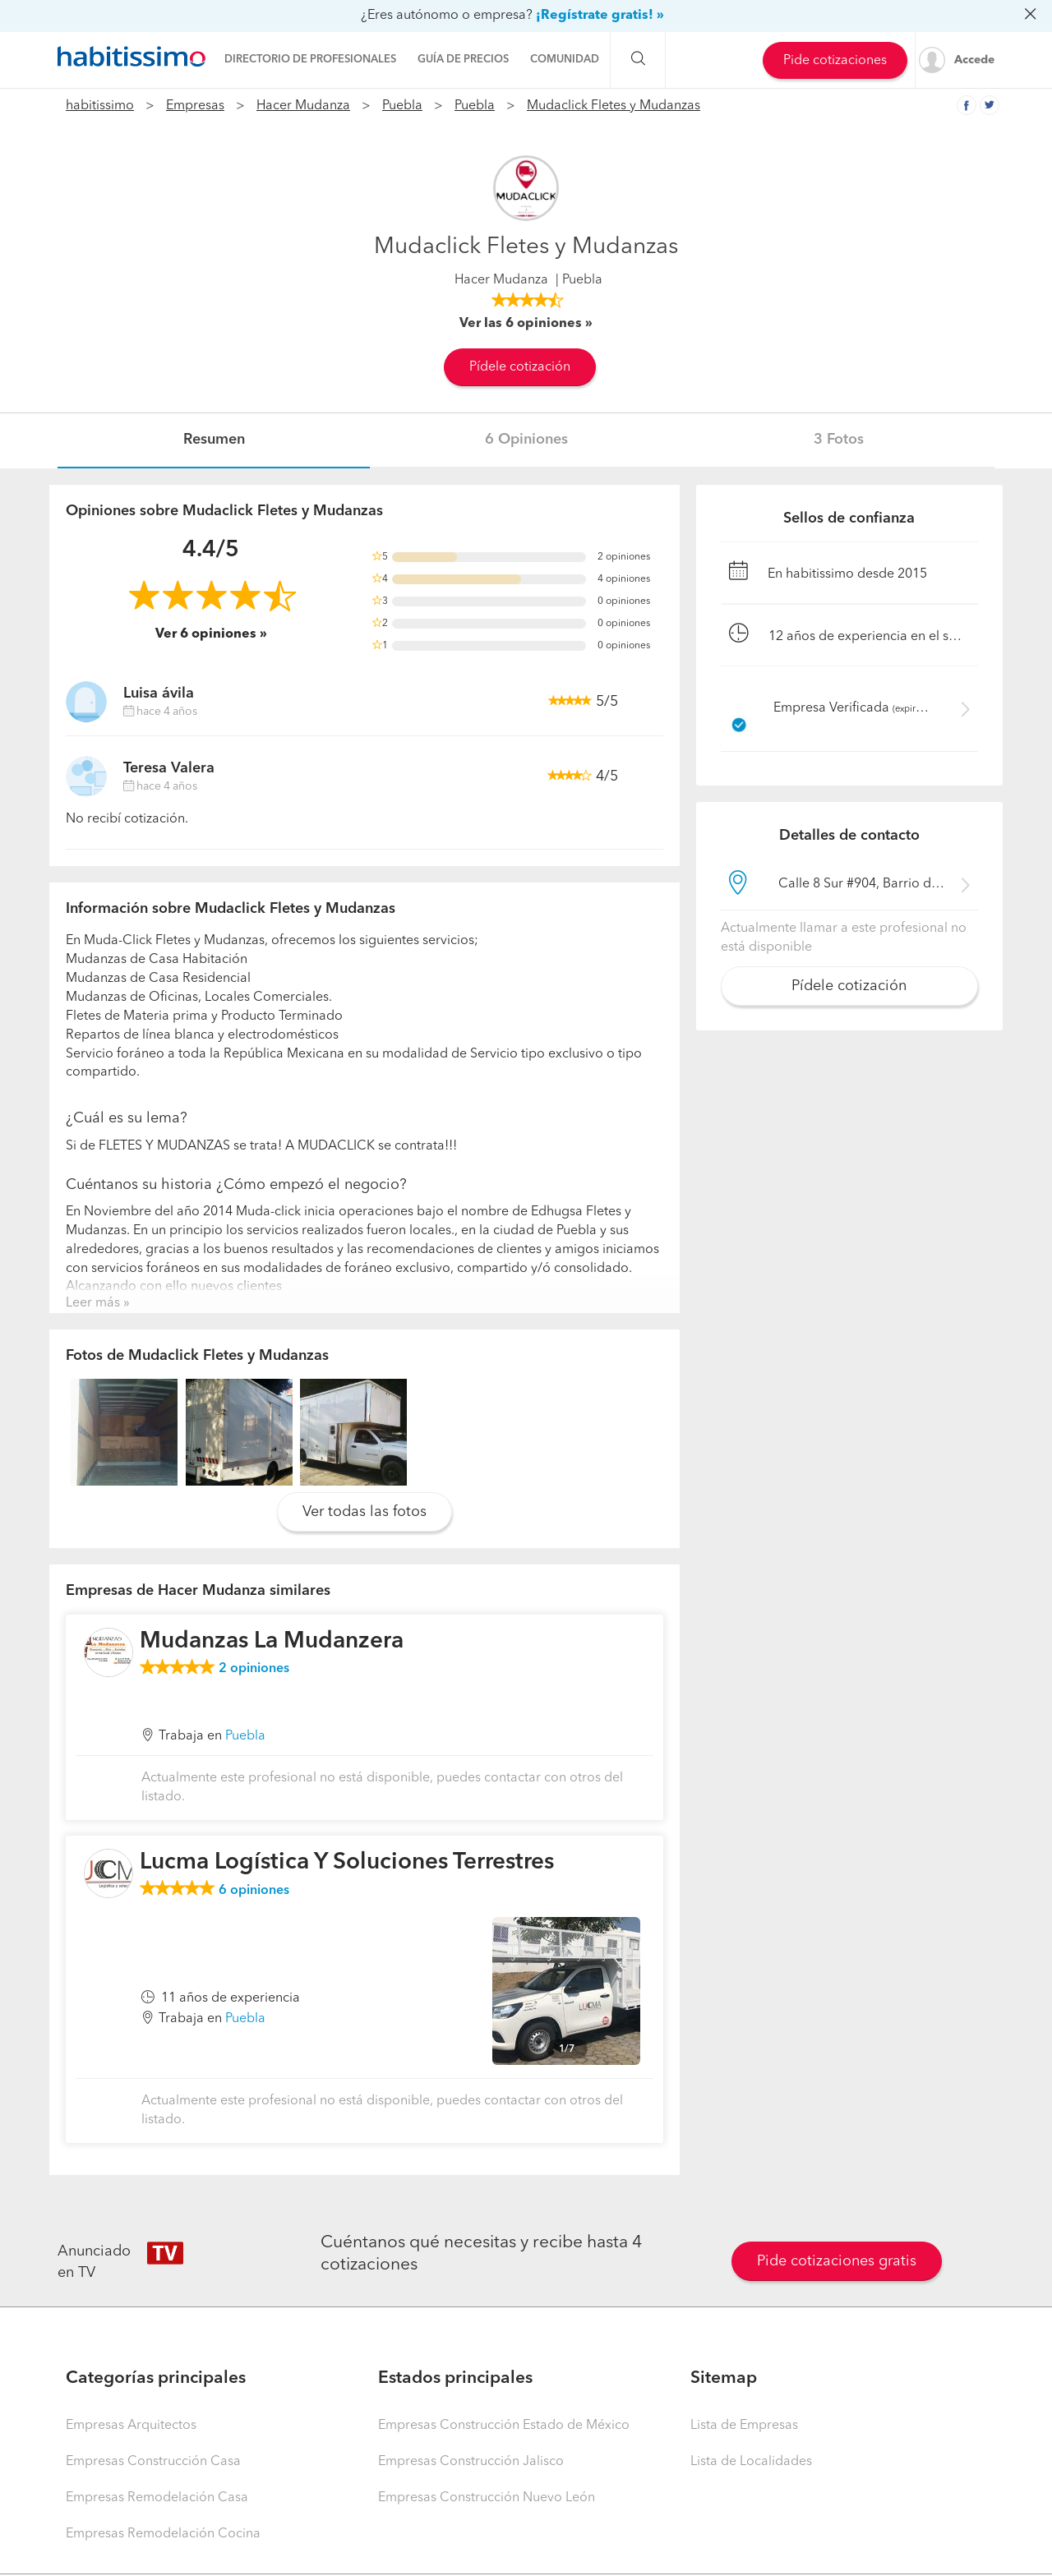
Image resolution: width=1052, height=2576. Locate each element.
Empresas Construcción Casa (153, 2461)
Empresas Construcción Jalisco (471, 2461)
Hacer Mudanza (303, 106)
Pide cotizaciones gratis (836, 2261)
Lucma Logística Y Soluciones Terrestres (347, 1862)
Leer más (93, 1303)
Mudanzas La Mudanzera (272, 1641)
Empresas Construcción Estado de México (504, 2425)
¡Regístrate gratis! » (600, 15)
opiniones (254, 1668)
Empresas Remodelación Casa (157, 2498)
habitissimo (100, 106)
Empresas (195, 106)
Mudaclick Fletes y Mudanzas (613, 106)
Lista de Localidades (751, 2461)
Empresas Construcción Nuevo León (486, 2498)
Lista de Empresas (744, 2425)
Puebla (402, 106)
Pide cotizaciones (835, 60)
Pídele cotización (519, 367)
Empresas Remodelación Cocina (163, 2534)
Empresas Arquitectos (131, 2425)
